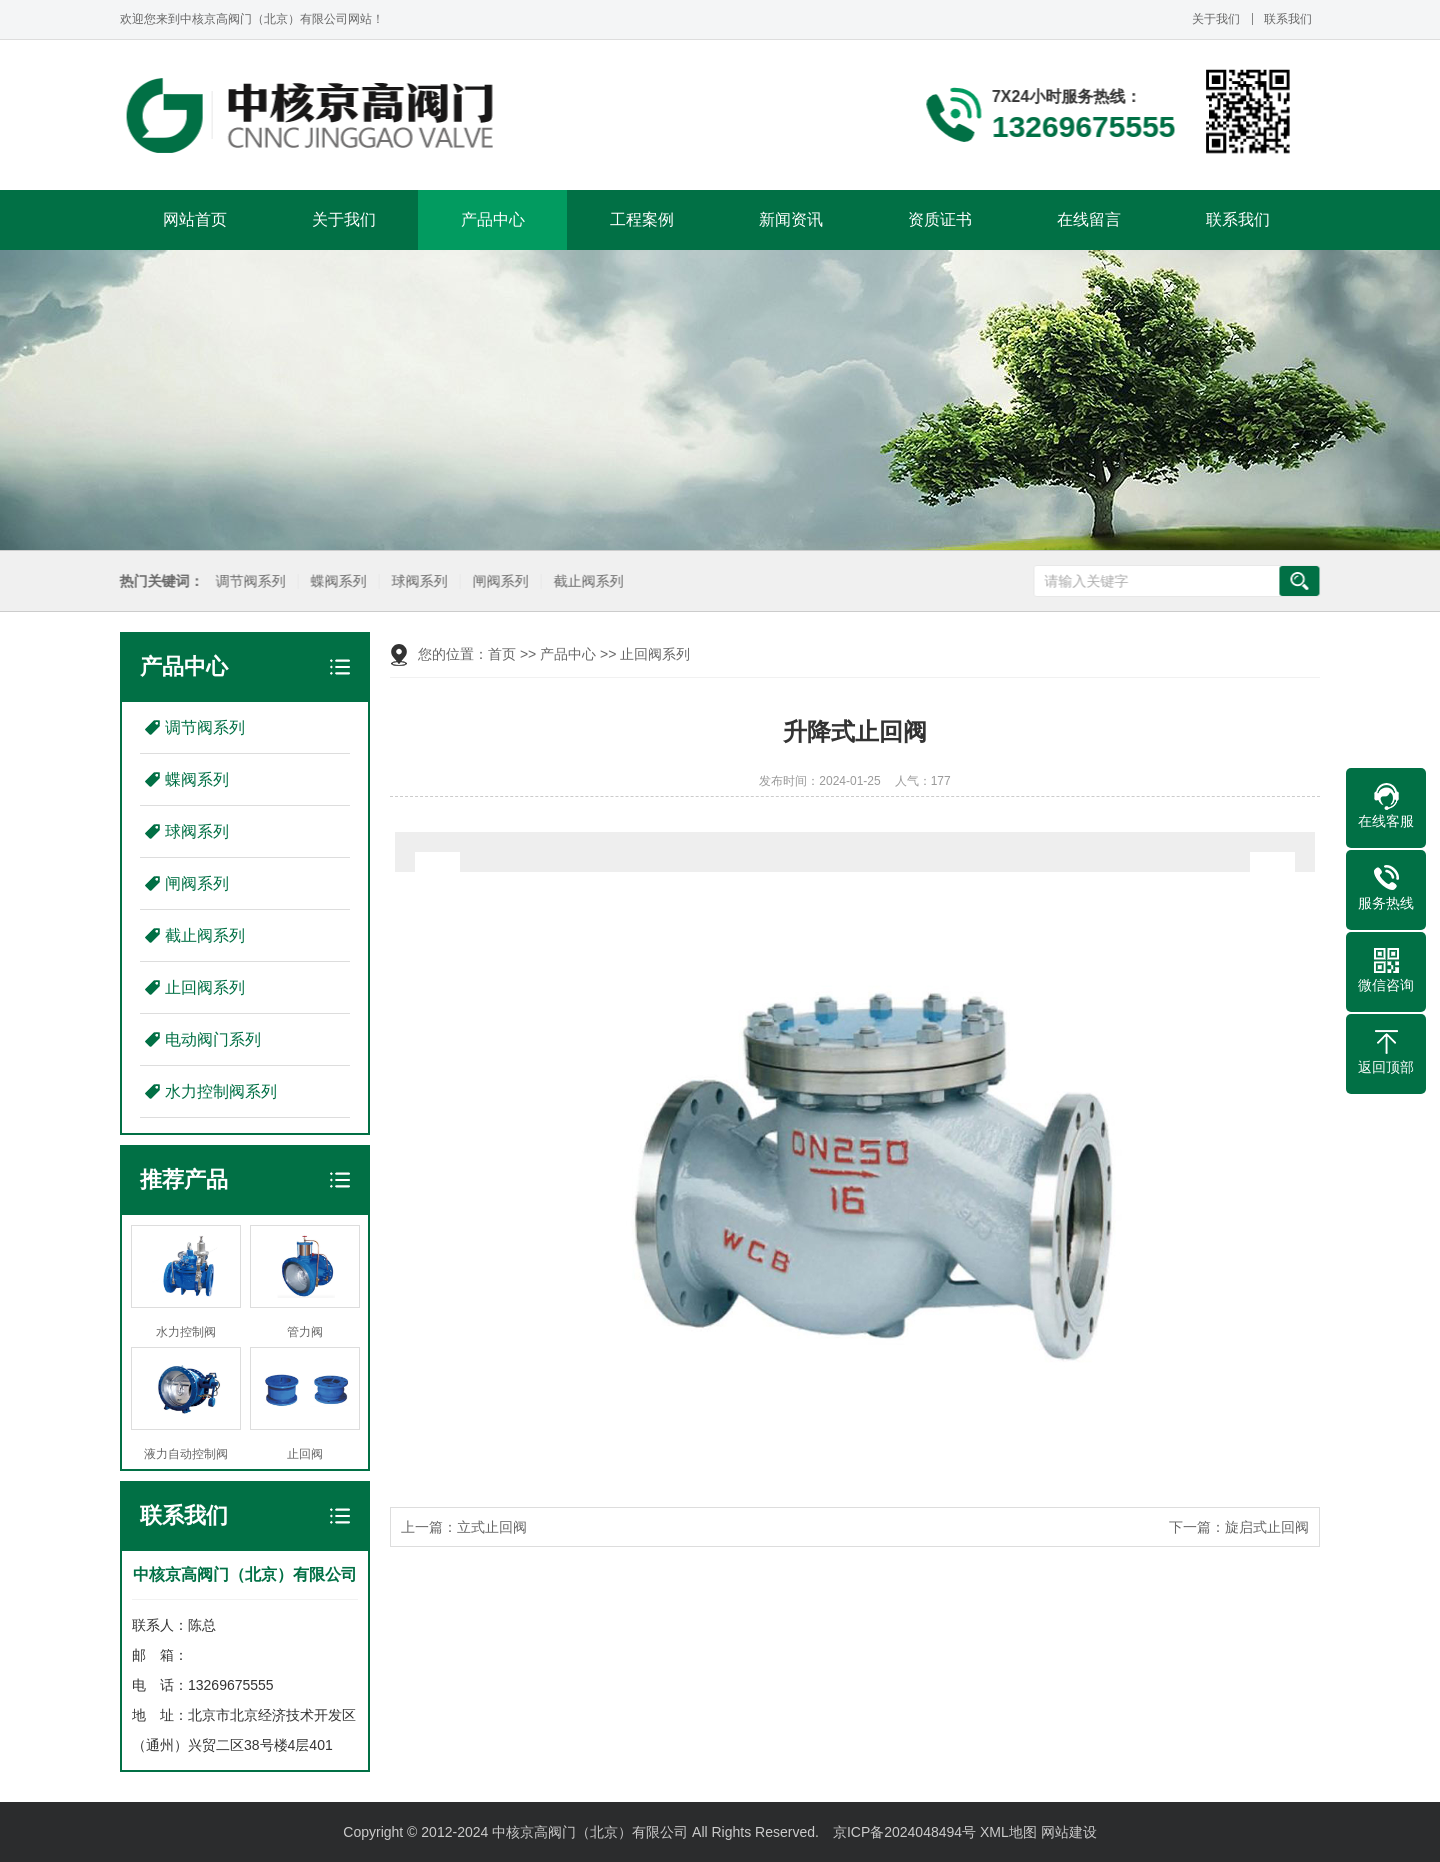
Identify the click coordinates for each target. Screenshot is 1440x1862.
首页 (502, 654)
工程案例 (642, 219)
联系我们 (1288, 19)
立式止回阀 (492, 1527)
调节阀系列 (249, 581)
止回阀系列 (205, 987)
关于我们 (1216, 19)
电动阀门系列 (213, 1039)
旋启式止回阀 (1267, 1527)
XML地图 (1008, 1832)
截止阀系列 (587, 581)
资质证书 (940, 219)
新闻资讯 (791, 219)
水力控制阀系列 (221, 1091)
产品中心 (493, 219)
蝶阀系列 (337, 581)
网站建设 (1069, 1832)
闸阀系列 (499, 581)
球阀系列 (418, 581)
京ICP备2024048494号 (904, 1832)
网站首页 (195, 219)
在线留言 (1089, 219)
